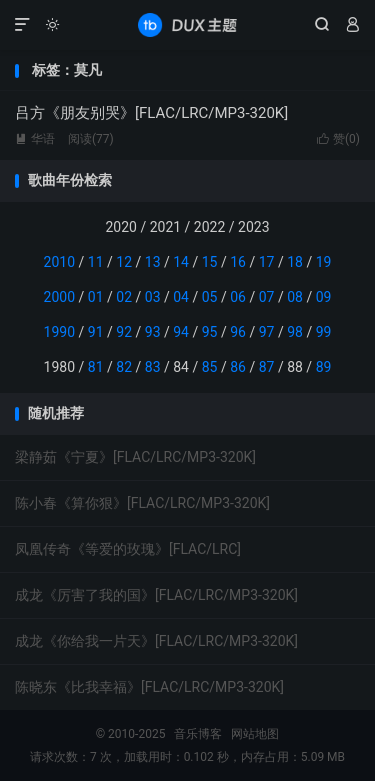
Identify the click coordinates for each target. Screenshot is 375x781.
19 (324, 262)
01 (96, 297)
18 (295, 262)
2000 (59, 297)
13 (153, 262)
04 (181, 297)
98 (295, 332)
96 (238, 332)
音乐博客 (187, 25)
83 (153, 367)
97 (267, 332)
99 (324, 332)
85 (210, 367)
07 (267, 297)
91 (96, 332)
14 (181, 262)
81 (96, 367)
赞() (338, 139)
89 (324, 367)
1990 (59, 332)
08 (295, 297)
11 (96, 262)
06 (238, 297)
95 (210, 332)
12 (124, 262)
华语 (35, 139)
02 (124, 297)
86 (238, 367)
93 (153, 332)
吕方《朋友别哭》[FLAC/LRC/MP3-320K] (151, 113)
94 (181, 332)
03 (153, 297)
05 (210, 297)
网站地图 (255, 734)
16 (238, 262)
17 (267, 262)
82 (124, 367)
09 (324, 297)
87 (267, 367)
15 (210, 262)
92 (124, 332)
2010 (59, 262)
